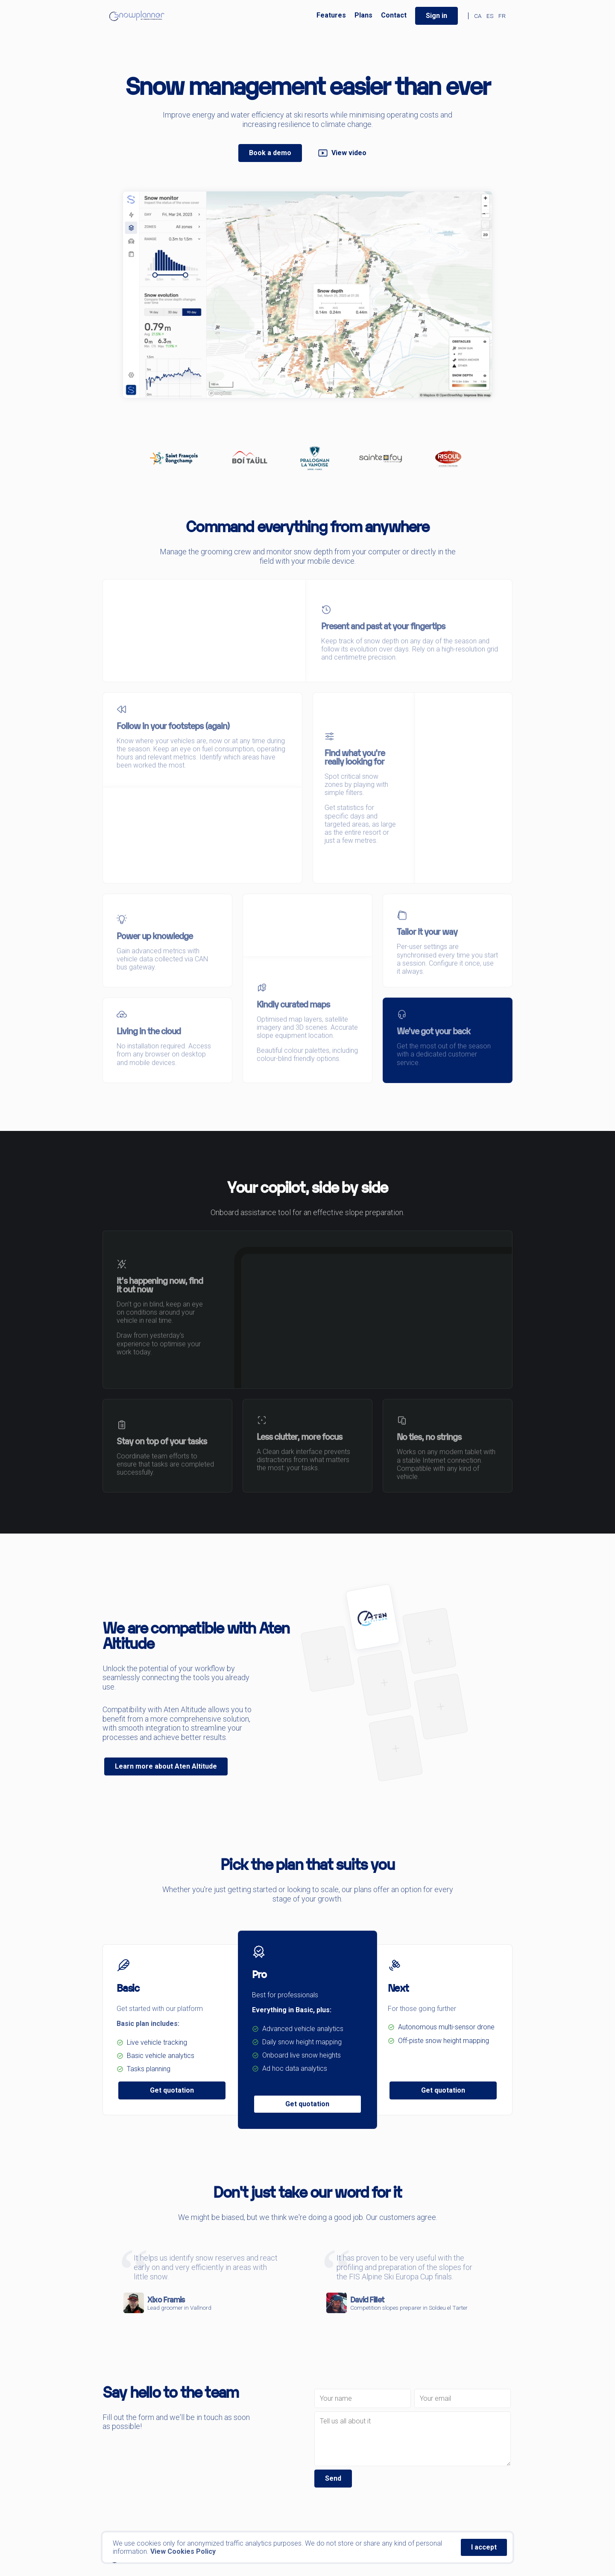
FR (502, 15)
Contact (394, 15)
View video (342, 153)
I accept (484, 2547)
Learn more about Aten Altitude (166, 1766)
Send (333, 2478)
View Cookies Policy (183, 2551)
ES (489, 15)
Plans (363, 15)
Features (331, 15)
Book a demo (270, 153)
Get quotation (172, 2090)
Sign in (436, 16)
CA (477, 15)
